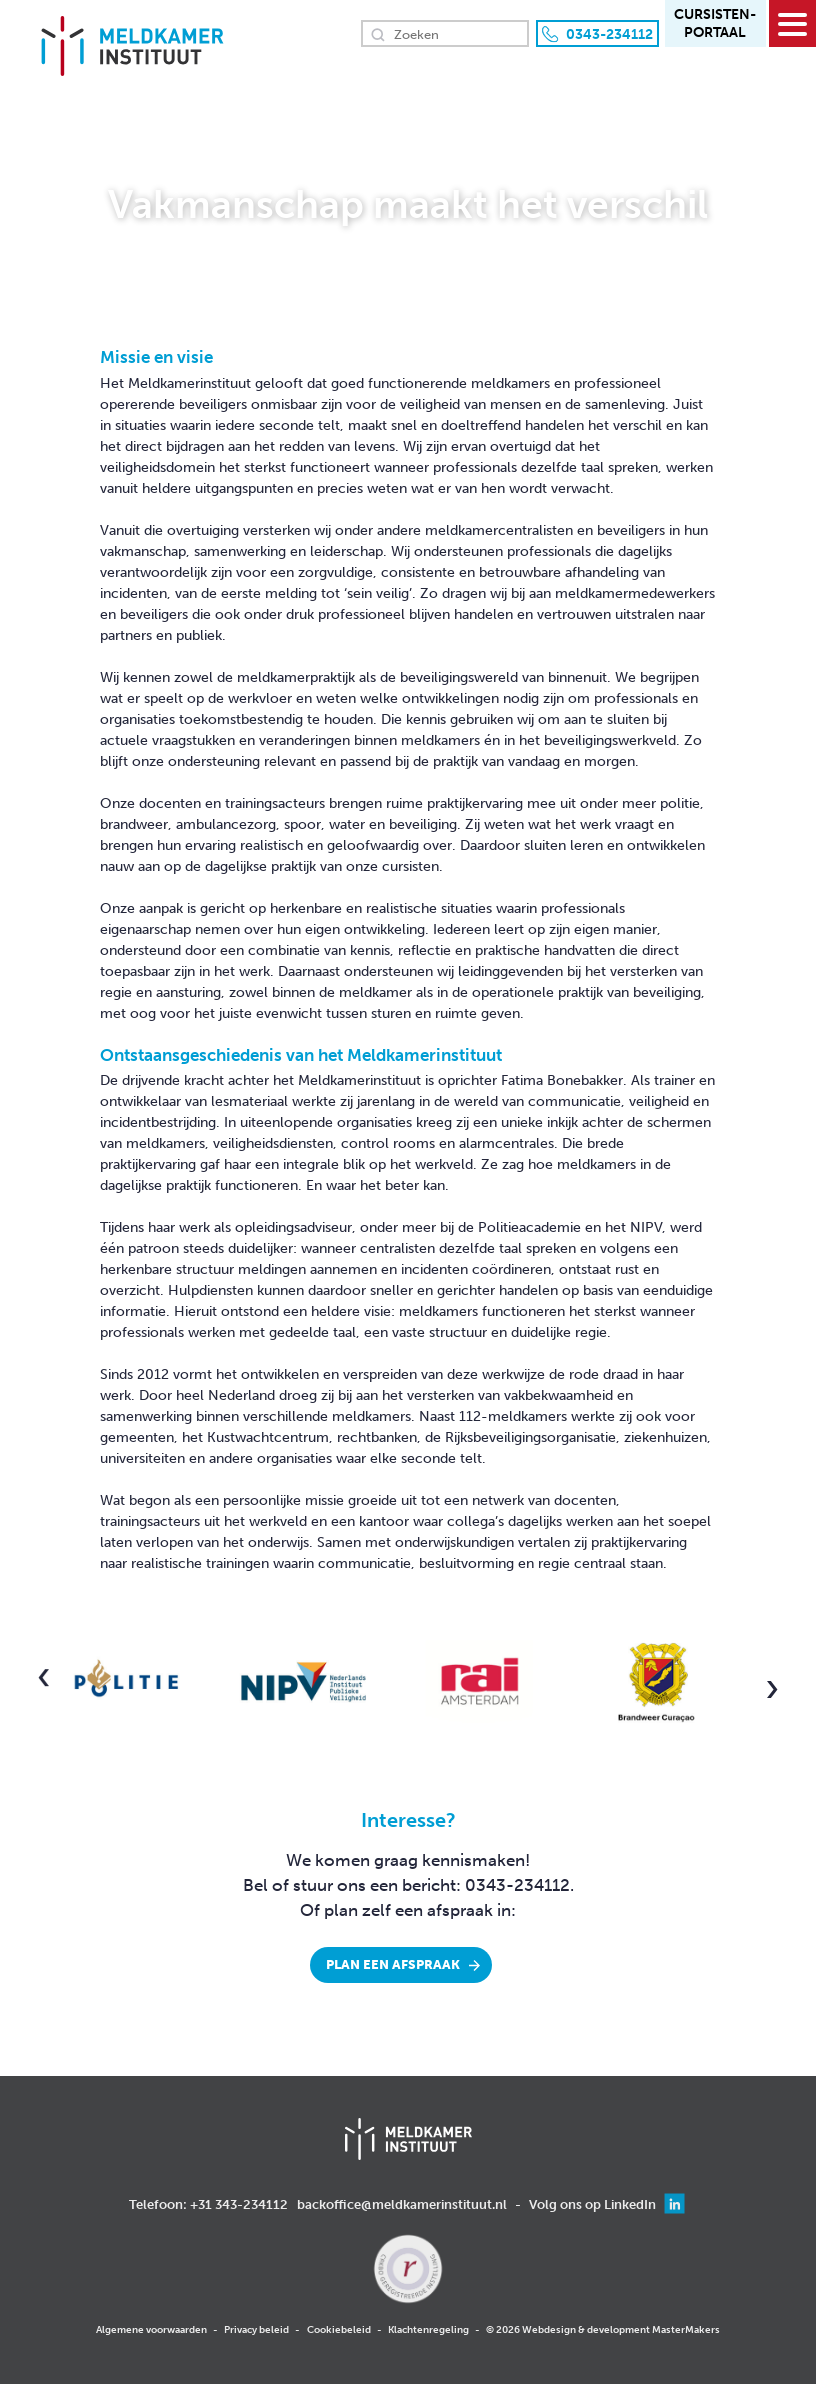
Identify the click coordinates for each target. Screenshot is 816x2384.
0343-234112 (609, 34)
